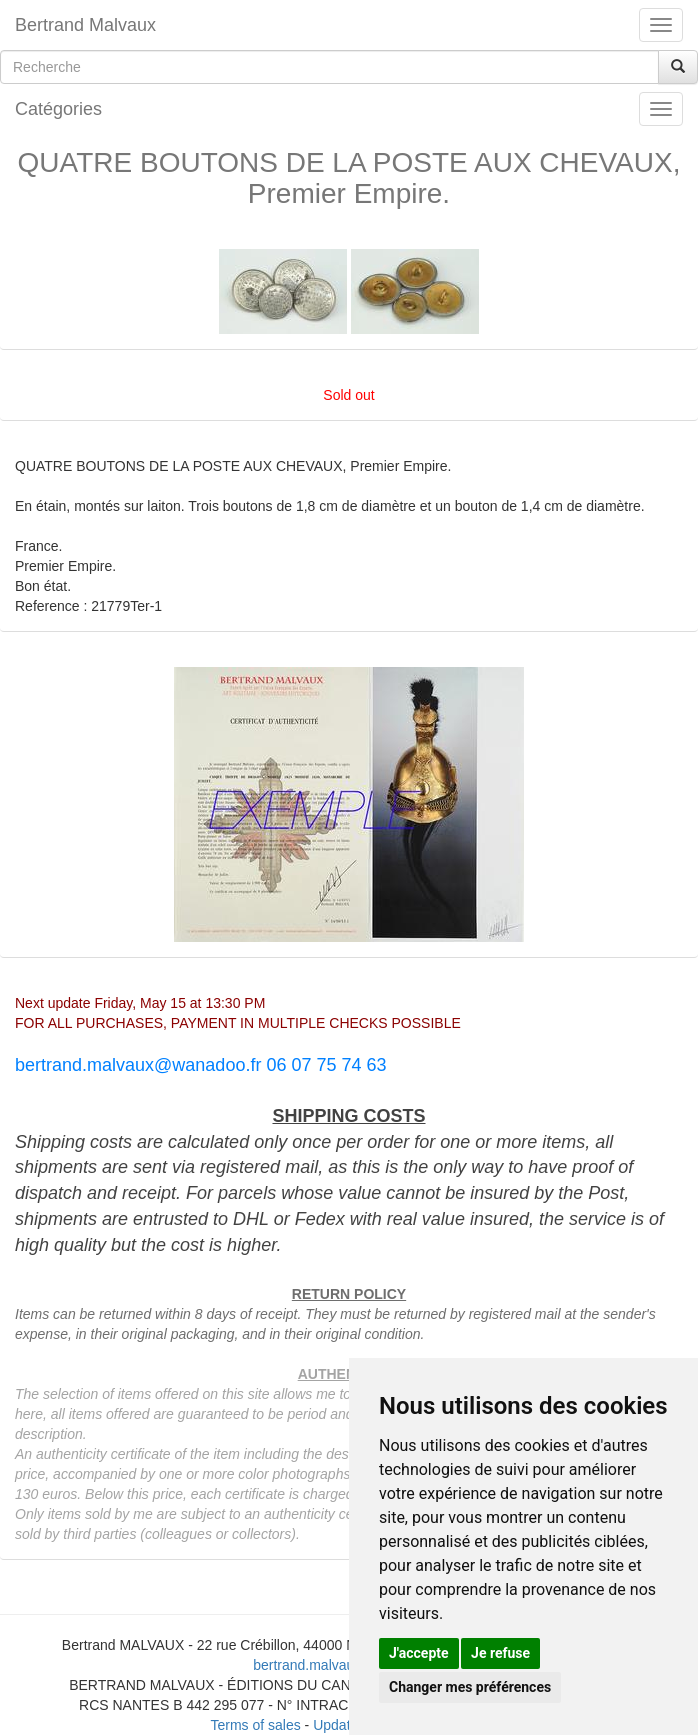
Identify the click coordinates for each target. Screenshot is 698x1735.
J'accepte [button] (419, 1653)
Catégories (58, 109)
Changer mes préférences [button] (470, 1687)
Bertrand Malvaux (85, 25)
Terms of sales (255, 1725)
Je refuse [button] (500, 1653)
